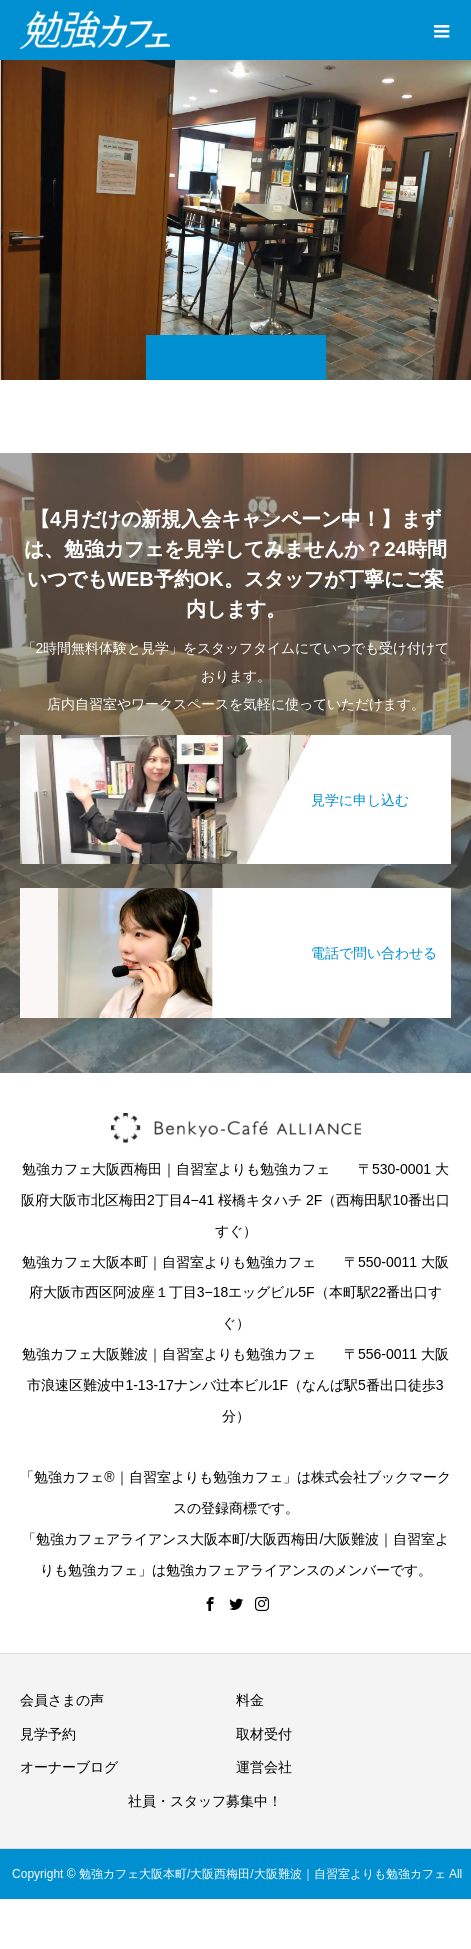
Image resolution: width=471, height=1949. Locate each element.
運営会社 (264, 1767)
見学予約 (48, 1734)
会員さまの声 (62, 1700)
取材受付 (264, 1734)
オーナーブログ (69, 1767)
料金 (250, 1700)
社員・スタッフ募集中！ (205, 1801)
